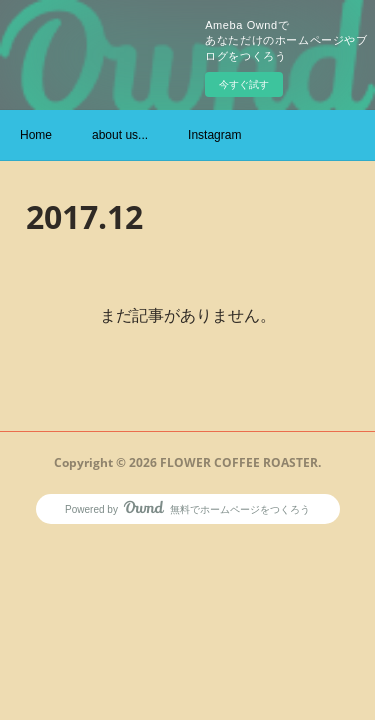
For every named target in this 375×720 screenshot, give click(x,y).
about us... (120, 135)
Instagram (214, 135)
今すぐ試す (244, 84)
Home (36, 135)
